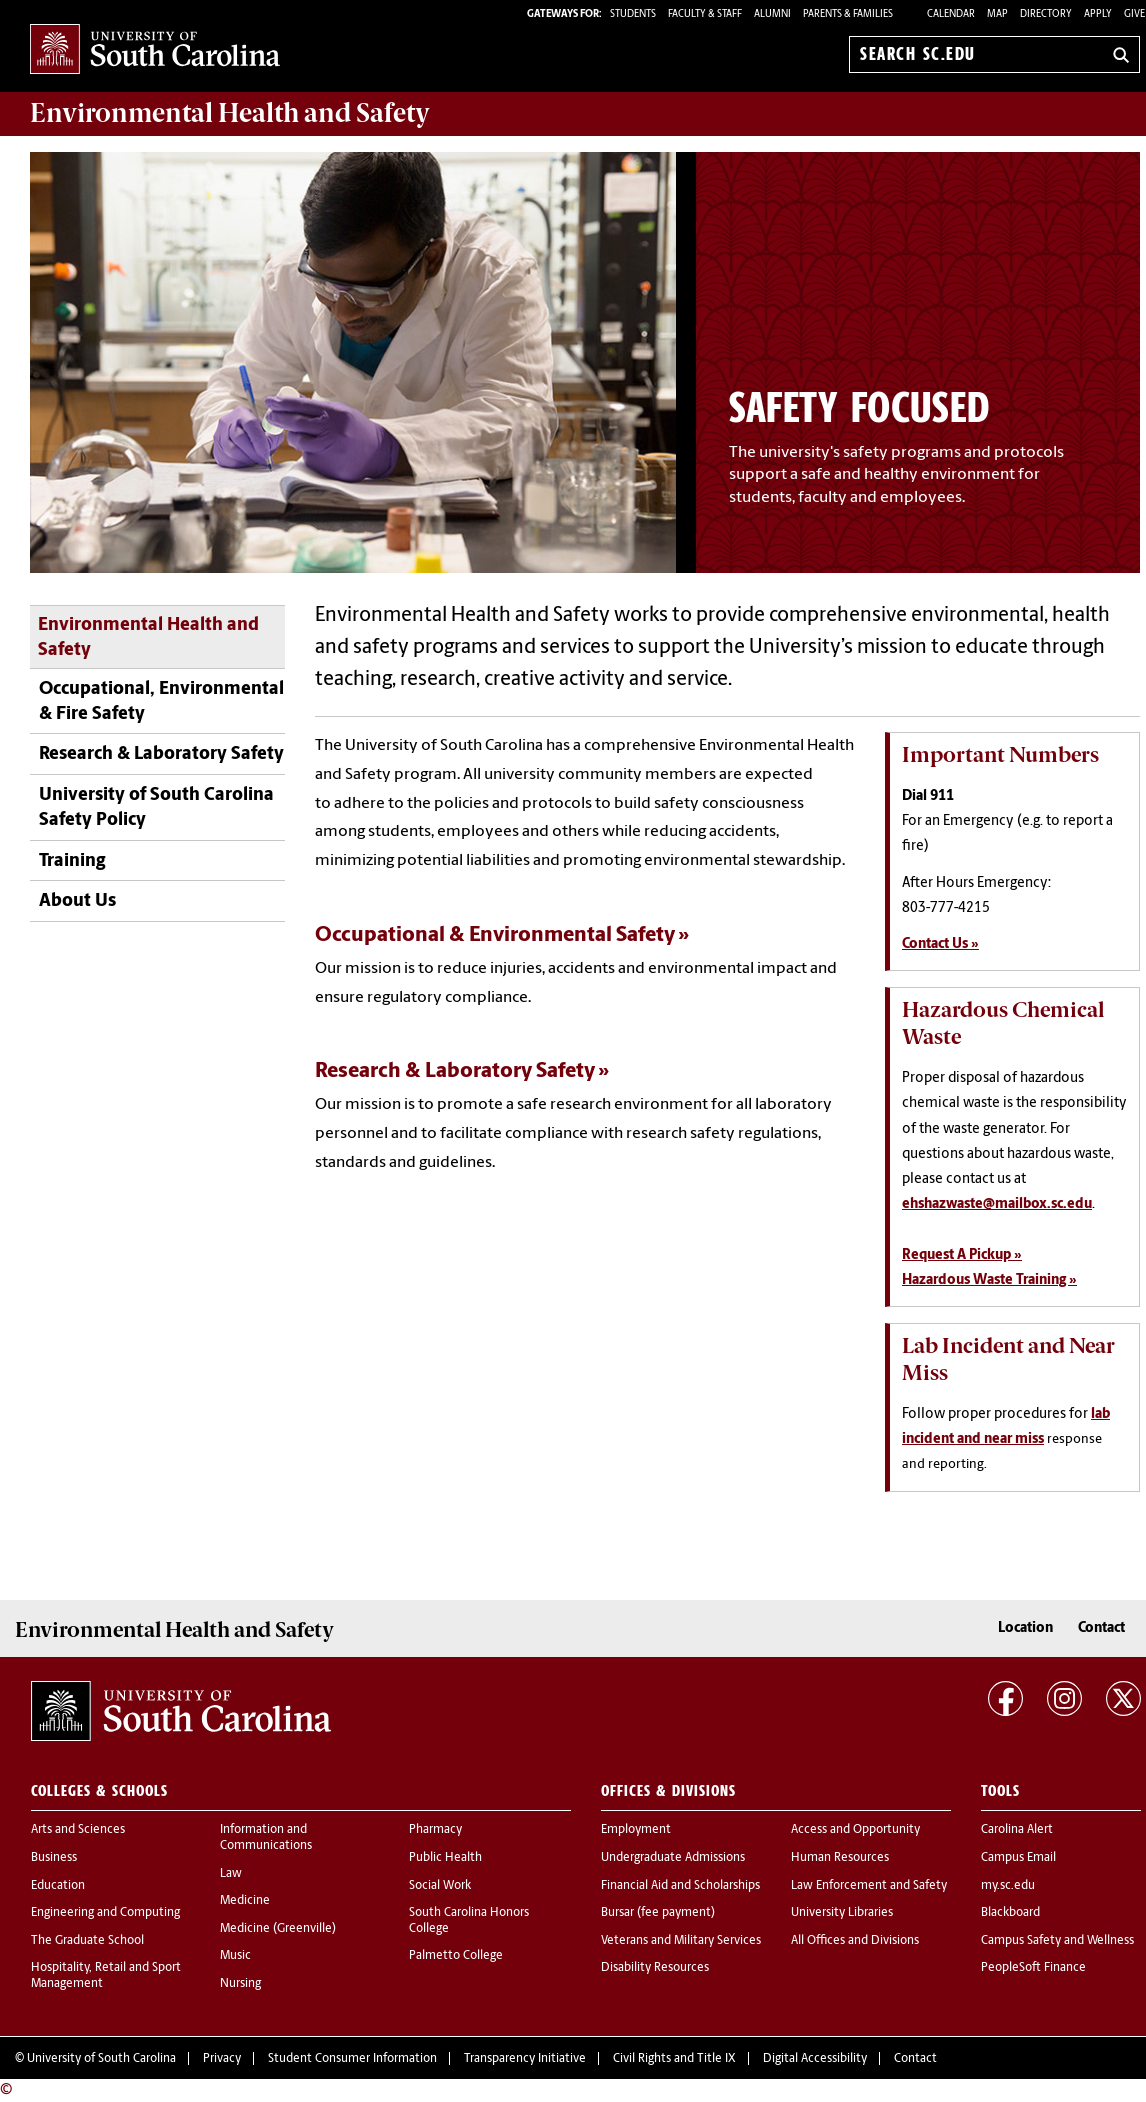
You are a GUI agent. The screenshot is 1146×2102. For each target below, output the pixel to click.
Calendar (951, 14)
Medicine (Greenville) (278, 1929)
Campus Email (1018, 1858)
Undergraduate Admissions (673, 1858)
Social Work (440, 1886)
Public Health (445, 1858)
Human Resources (840, 1858)
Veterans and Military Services (681, 1941)
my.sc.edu (1008, 1886)
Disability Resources (655, 1968)
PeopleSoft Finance (1033, 1968)
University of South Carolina (101, 2059)
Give (1134, 14)
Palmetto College (456, 1956)
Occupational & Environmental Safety (495, 935)
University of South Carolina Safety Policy (156, 808)
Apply (1098, 14)
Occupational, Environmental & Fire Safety (161, 702)
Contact (1101, 1628)
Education (58, 1886)
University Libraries (842, 1913)
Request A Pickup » (962, 1255)
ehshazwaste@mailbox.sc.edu (997, 1204)
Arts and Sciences (78, 1830)
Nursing (240, 1984)
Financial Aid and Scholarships (680, 1886)
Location (1025, 1628)
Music (235, 1956)
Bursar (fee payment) (658, 1913)
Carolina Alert (1017, 1830)
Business (54, 1858)
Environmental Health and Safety (148, 638)
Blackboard (1010, 1913)
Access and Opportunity (855, 1830)
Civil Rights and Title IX (674, 2059)
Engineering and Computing (105, 1913)
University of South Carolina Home (155, 50)
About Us (77, 901)
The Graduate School (87, 1941)
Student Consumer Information (352, 2059)
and (230, 113)
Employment (636, 1830)
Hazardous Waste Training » (989, 1280)
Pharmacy (435, 1830)
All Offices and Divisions (855, 1941)
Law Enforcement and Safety (869, 1886)
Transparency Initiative (525, 2059)
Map (997, 14)
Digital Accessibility (815, 2059)
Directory (1046, 14)
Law (231, 1874)
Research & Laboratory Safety (161, 754)
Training (72, 861)
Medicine (245, 1901)
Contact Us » (940, 944)
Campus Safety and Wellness (1057, 1941)
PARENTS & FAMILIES (848, 14)
